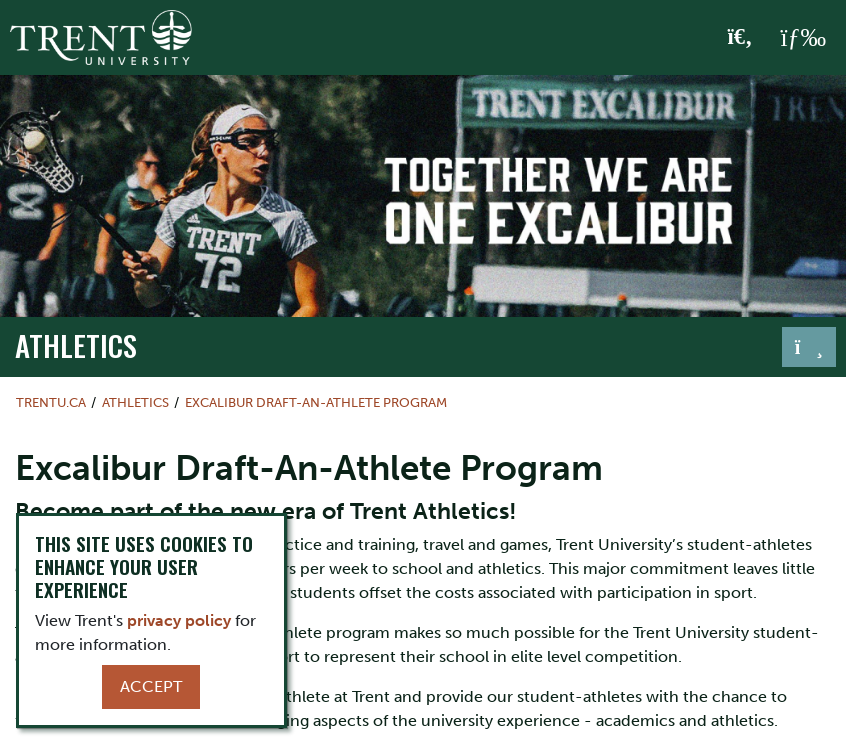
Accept (151, 686)
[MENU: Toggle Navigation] (803, 38)
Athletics (76, 345)
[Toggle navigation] (809, 347)
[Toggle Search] (740, 38)
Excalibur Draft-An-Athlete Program (316, 402)
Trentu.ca (51, 402)
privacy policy (179, 620)
